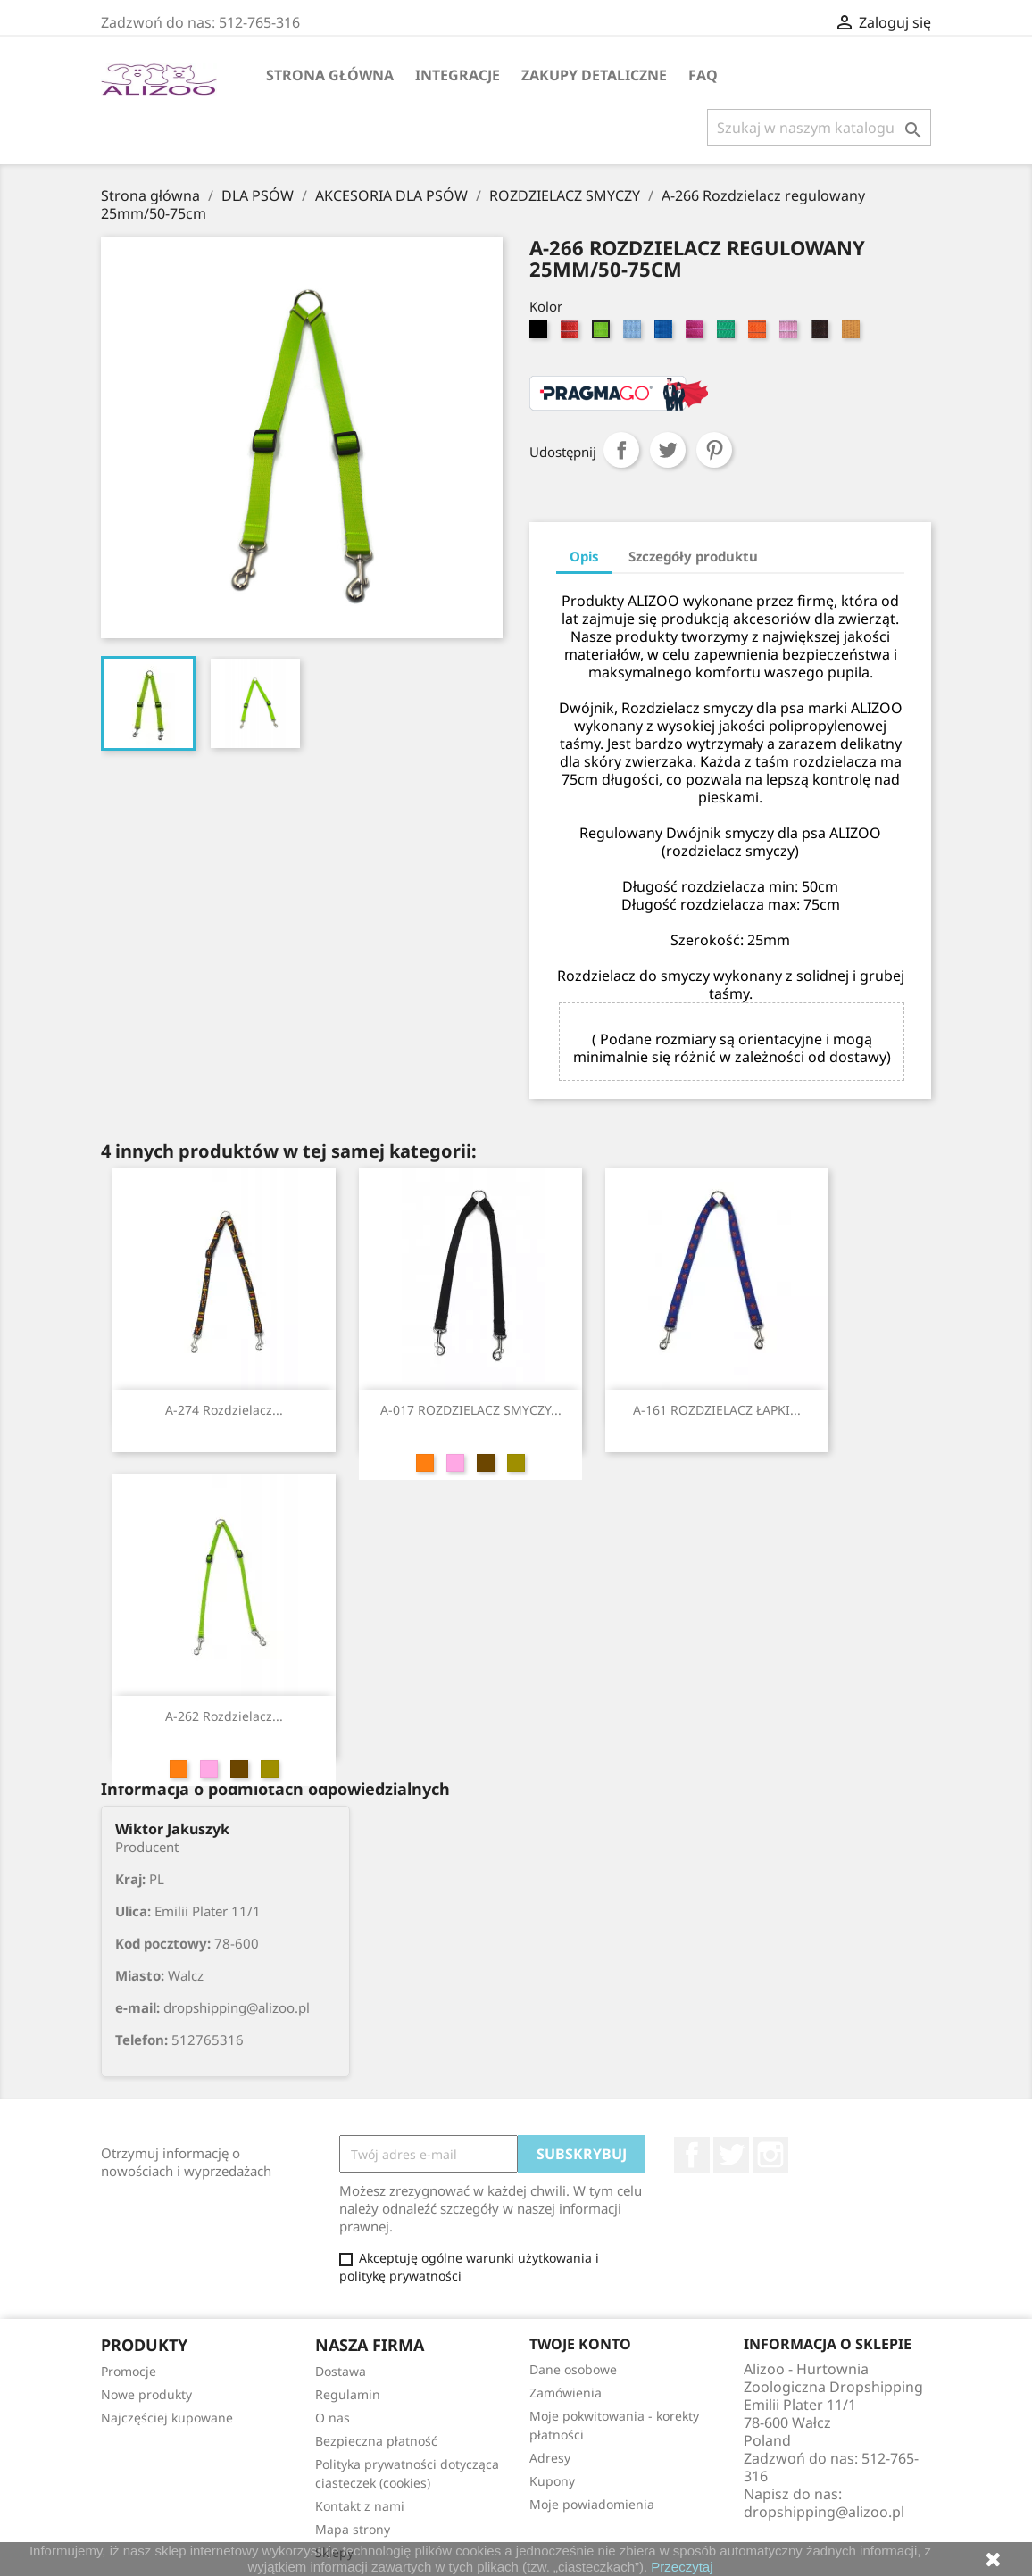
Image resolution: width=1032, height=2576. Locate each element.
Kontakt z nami (359, 2505)
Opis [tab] (584, 556)
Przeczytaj (681, 2566)
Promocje (128, 2371)
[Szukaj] (819, 127)
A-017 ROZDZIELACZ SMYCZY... (471, 1409)
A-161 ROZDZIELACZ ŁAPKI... (717, 1409)
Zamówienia (565, 2392)
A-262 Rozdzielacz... (224, 1716)
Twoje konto (580, 2344)
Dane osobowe (573, 2369)
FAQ (703, 75)
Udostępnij (621, 450)
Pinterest (714, 450)
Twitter (731, 2155)
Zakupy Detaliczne (594, 75)
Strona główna (330, 75)
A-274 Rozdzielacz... (224, 1409)
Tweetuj (668, 450)
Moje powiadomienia (591, 2504)
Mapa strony (352, 2529)
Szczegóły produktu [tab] (693, 556)
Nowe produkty (146, 2394)
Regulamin (347, 2394)
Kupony (552, 2480)
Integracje (457, 75)
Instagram (770, 2155)
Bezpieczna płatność (376, 2440)
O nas (332, 2417)
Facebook (692, 2155)
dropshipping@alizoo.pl (824, 2512)
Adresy (549, 2457)
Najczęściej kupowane (167, 2417)
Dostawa (340, 2371)
